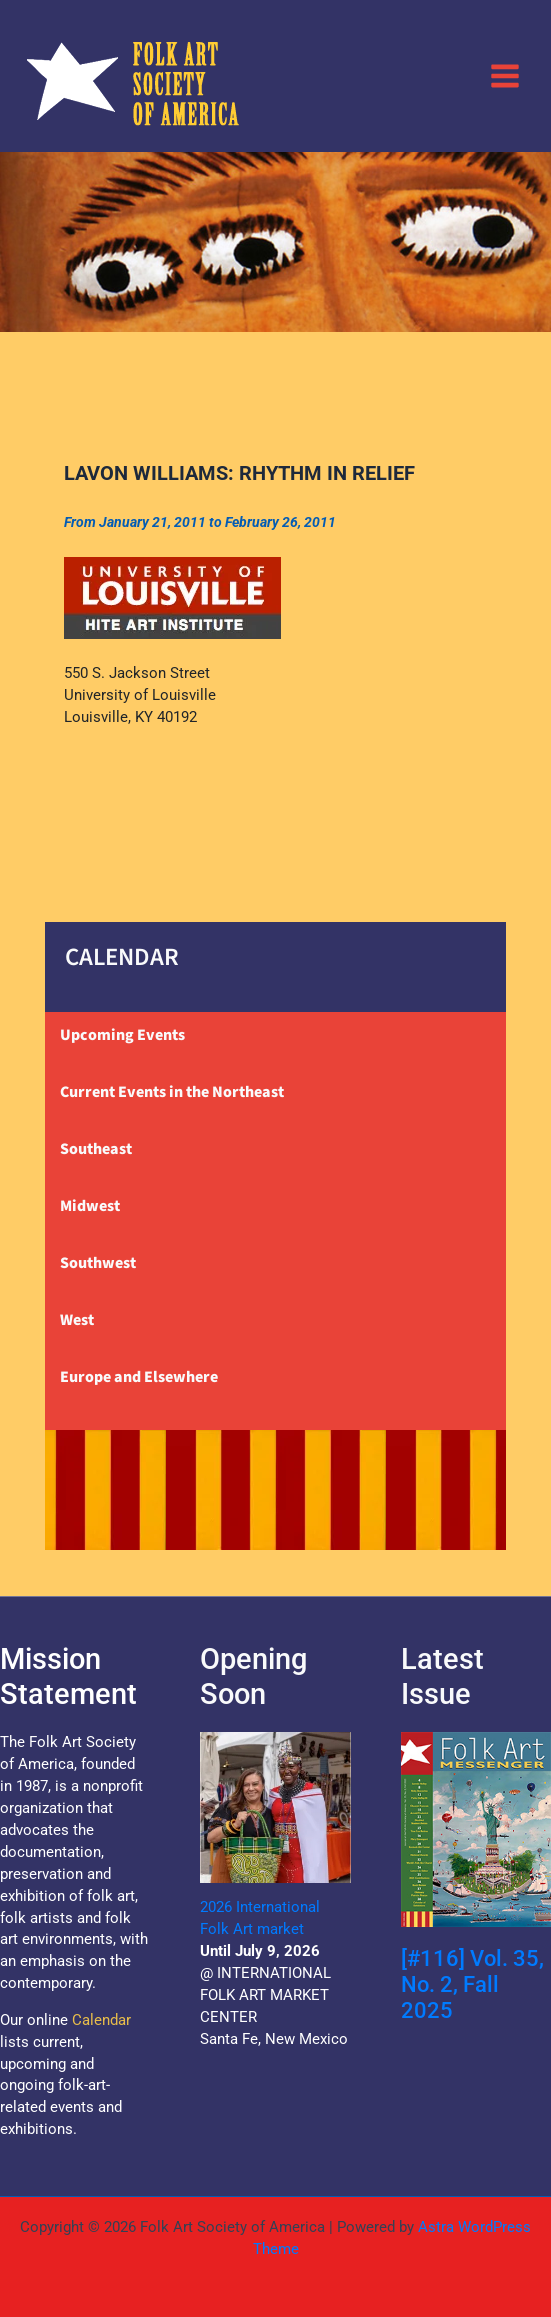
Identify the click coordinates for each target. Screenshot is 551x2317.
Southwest (98, 1263)
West (77, 1320)
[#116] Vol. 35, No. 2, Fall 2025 (472, 1985)
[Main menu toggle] (505, 75)
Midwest (90, 1206)
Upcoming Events (122, 1035)
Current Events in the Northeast (172, 1092)
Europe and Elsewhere (139, 1377)
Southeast (96, 1149)
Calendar (101, 2020)
